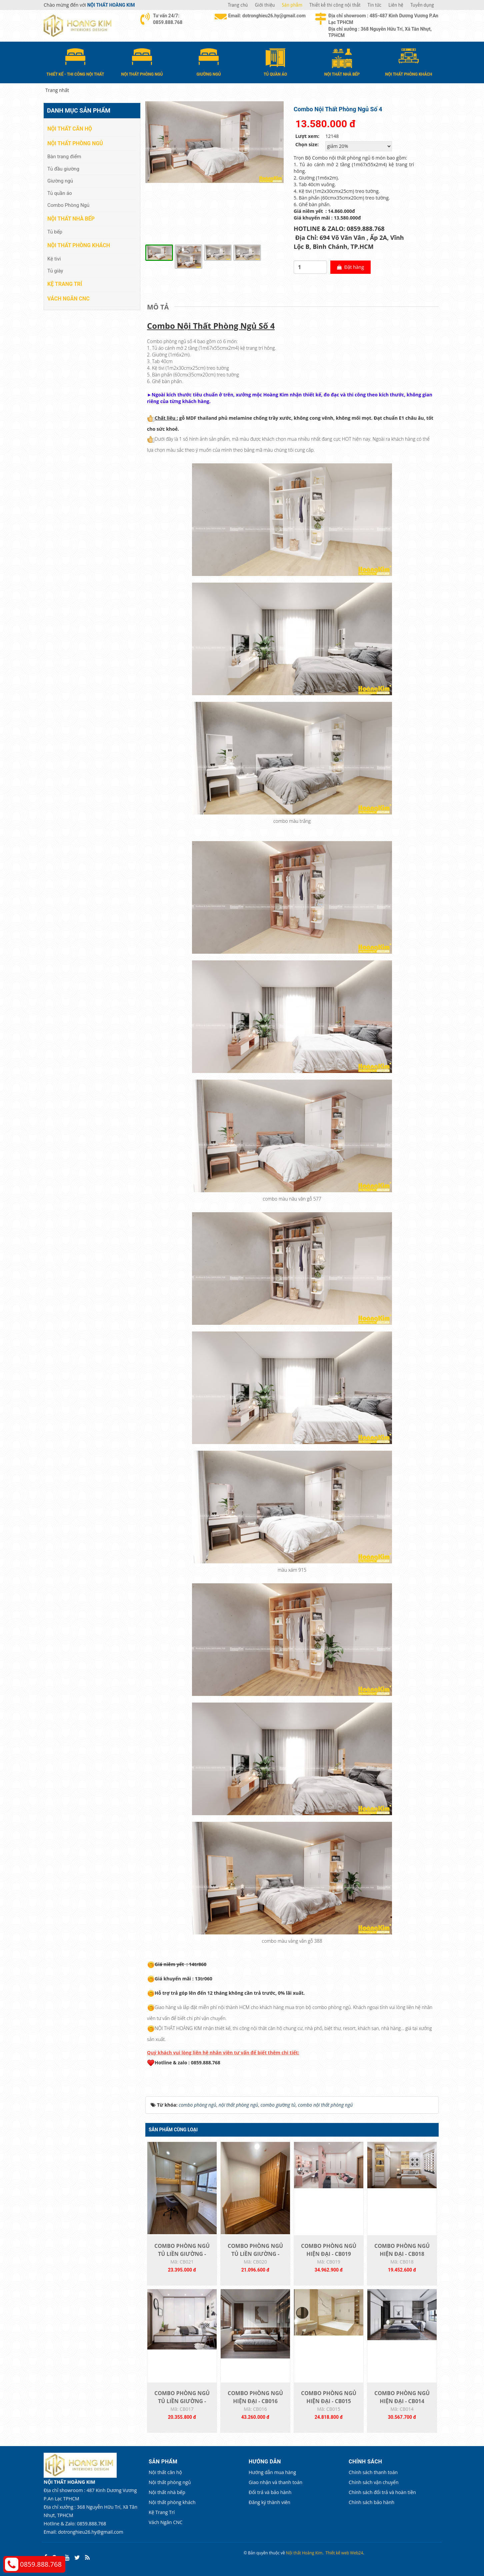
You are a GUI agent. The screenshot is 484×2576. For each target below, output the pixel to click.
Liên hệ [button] (395, 5)
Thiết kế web (337, 2553)
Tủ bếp (54, 232)
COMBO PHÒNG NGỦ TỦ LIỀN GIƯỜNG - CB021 (182, 2254)
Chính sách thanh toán (373, 2472)
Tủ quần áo (59, 193)
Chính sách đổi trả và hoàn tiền (382, 2492)
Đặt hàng (350, 267)
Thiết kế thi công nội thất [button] (335, 5)
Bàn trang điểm (64, 157)
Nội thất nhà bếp (71, 219)
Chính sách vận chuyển (373, 2482)
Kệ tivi (54, 259)
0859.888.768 (41, 2564)
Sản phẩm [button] (292, 5)
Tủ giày (55, 271)
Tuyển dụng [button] (422, 5)
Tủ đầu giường (63, 169)
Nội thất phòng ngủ (75, 143)
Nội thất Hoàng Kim (304, 2553)
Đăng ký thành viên (269, 2502)
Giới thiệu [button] (265, 5)
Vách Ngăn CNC (68, 298)
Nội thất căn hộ (69, 129)
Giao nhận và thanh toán (275, 2482)
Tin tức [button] (375, 5)
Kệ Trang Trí (64, 284)
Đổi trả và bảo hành (270, 2492)
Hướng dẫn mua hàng (272, 2472)
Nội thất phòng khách (78, 245)
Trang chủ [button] (238, 5)
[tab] (159, 307)
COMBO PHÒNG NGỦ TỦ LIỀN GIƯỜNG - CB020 (255, 2254)
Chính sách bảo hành (371, 2502)
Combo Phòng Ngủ (68, 205)
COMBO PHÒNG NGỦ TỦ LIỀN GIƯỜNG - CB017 (182, 2401)
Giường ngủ (60, 181)
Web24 (356, 2553)
